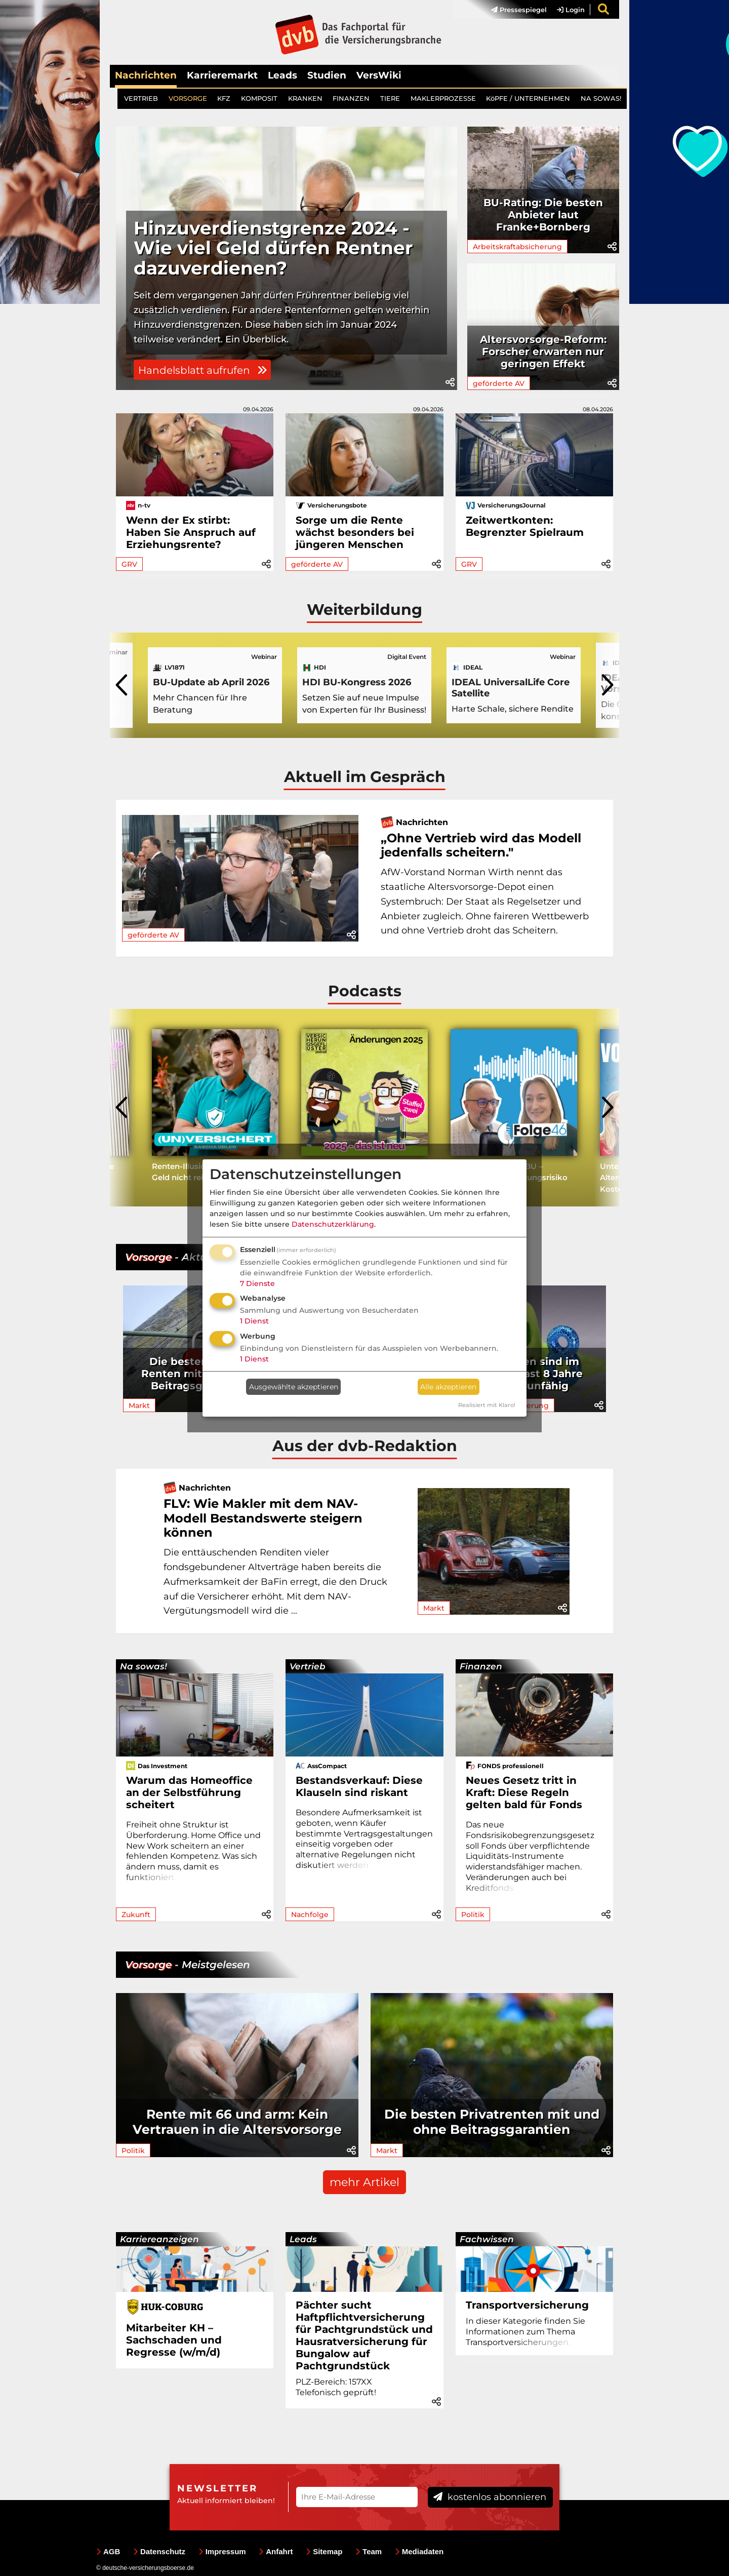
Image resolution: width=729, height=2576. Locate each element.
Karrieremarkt (222, 75)
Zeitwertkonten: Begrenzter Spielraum (525, 526)
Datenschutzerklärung (333, 1224)
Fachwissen (487, 2239)
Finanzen (481, 1666)
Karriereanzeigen (159, 2239)
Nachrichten (146, 75)
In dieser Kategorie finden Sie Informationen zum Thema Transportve (525, 2331)
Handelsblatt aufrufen (202, 370)
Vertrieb (308, 1666)
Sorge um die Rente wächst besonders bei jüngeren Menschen (355, 532)
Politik (472, 1914)
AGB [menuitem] (108, 2551)
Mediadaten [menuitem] (419, 2551)
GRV (129, 564)
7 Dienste (257, 1283)
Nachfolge (310, 1914)
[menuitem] (514, 9)
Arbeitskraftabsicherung (517, 246)
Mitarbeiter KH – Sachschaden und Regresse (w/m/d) (174, 2340)
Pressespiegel (519, 10)
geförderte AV (498, 383)
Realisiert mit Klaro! (486, 1405)
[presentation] (122, 685)
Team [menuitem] (368, 2551)
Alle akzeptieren (448, 1386)
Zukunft (136, 1914)
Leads (282, 75)
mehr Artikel (364, 2182)
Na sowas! (143, 1666)
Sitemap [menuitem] (324, 2551)
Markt (139, 1405)
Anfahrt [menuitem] (276, 2551)
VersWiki (378, 75)
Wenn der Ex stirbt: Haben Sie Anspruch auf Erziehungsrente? (191, 532)
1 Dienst (254, 1320)
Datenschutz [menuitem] (159, 2551)
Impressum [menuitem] (222, 2551)
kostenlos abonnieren (489, 2497)
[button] (450, 382)
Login (571, 10)
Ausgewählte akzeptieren (293, 1386)
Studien (326, 75)
